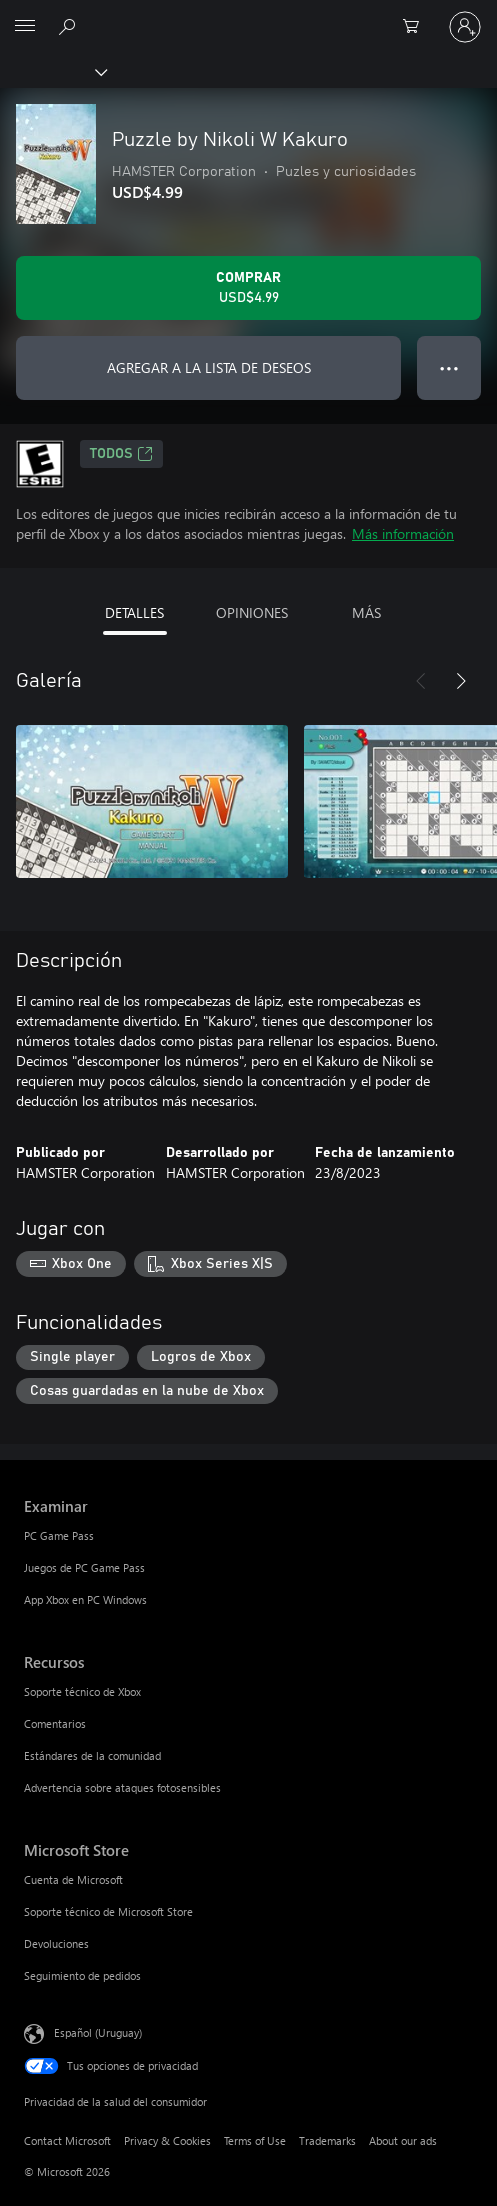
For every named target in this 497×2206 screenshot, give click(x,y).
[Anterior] (421, 681)
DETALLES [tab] (134, 612)
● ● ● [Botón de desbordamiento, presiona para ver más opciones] (449, 367)
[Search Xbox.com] (70, 26)
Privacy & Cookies (167, 2140)
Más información (403, 533)
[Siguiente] (461, 681)
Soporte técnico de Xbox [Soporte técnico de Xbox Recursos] (82, 1691)
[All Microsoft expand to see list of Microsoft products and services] (25, 27)
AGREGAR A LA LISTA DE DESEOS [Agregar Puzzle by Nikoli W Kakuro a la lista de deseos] (209, 367)
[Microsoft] (248, 15)
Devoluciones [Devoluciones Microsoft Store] (56, 1943)
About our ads (403, 2140)
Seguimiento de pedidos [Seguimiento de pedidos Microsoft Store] (82, 1975)
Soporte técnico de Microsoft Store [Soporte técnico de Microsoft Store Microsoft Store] (108, 1911)
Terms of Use (255, 2140)
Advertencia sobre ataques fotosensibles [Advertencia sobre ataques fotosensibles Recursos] (122, 1787)
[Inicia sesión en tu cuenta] (465, 27)
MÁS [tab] (366, 612)
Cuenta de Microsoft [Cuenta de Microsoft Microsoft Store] (73, 1879)
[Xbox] (52, 71)
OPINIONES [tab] (252, 612)
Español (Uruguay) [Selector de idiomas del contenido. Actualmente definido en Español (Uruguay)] (98, 2032)
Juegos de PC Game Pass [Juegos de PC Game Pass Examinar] (84, 1567)
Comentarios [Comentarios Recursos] (55, 1723)
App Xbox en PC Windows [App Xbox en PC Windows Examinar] (85, 1599)
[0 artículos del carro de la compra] (417, 27)
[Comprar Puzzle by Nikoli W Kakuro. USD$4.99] (248, 288)
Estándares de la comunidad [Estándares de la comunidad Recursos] (92, 1755)
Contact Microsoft (67, 2140)
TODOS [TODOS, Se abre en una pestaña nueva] (121, 454)
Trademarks (327, 2140)
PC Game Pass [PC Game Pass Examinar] (59, 1535)
